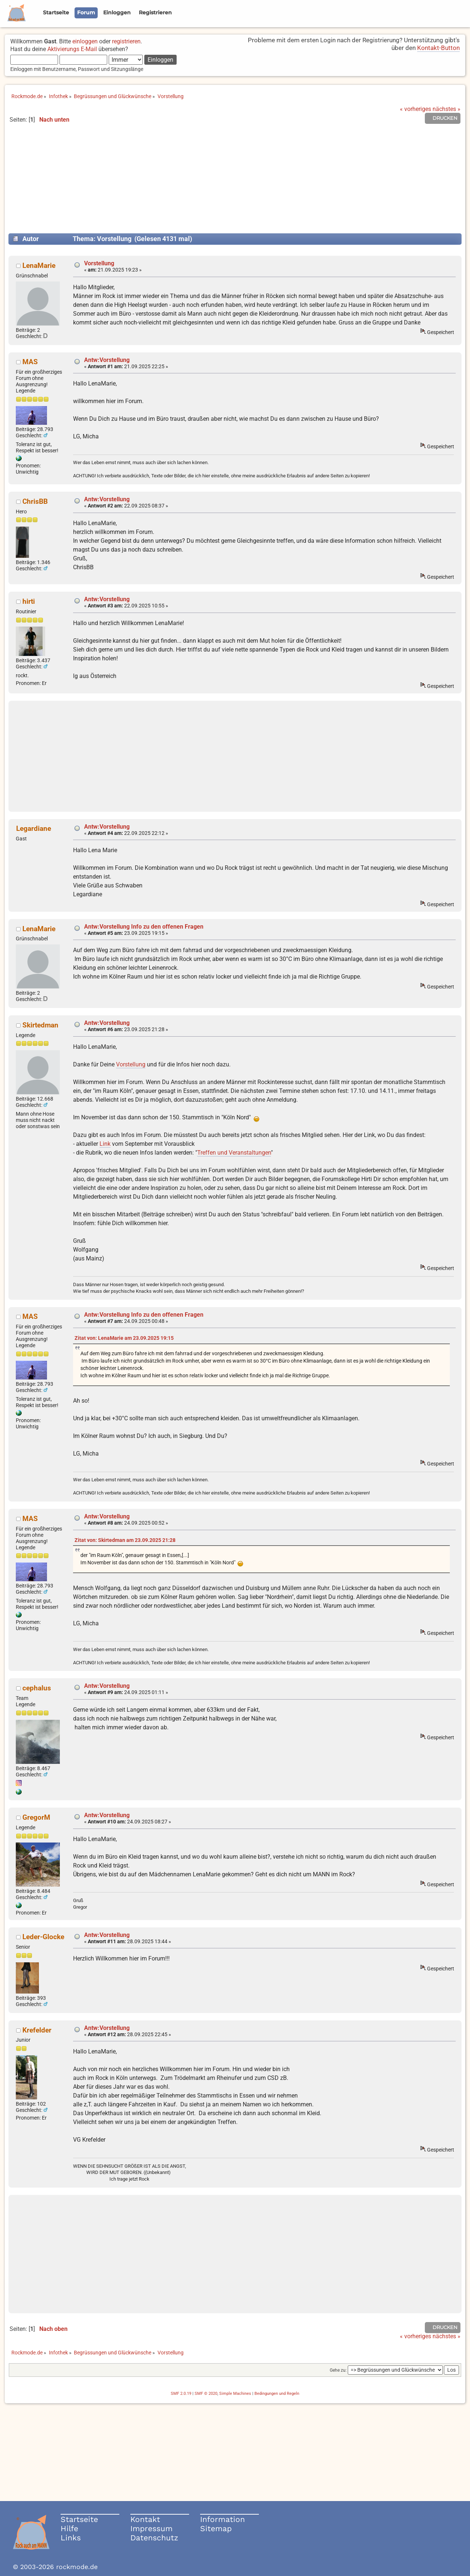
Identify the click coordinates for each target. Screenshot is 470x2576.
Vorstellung (99, 263)
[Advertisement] (235, 181)
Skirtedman (40, 1025)
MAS (30, 362)
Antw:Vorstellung (107, 359)
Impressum (151, 2528)
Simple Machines (235, 2393)
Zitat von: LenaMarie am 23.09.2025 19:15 (124, 1338)
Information (222, 2519)
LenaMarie (38, 265)
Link (105, 1143)
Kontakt (145, 2519)
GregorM (36, 1817)
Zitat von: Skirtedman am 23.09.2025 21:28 (125, 1540)
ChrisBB (35, 501)
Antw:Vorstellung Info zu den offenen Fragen (143, 926)
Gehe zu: (338, 2370)
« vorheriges (415, 108)
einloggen (85, 41)
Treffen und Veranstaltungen (234, 1152)
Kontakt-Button (438, 47)
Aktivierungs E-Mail (72, 49)
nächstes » (446, 108)
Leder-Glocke (43, 1937)
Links (71, 2537)
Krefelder (36, 2030)
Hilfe (69, 2528)
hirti (28, 601)
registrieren (126, 41)
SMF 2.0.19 (181, 2393)
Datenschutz (154, 2537)
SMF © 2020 (206, 2393)
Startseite (79, 2519)
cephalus (36, 1688)
